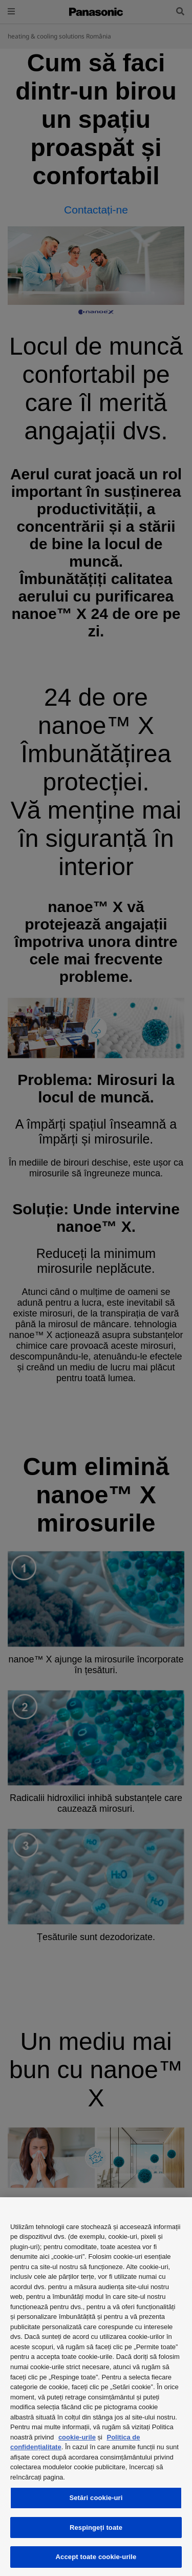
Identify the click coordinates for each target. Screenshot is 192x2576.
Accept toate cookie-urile (96, 2557)
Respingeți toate (96, 2527)
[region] (96, 2386)
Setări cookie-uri (95, 2498)
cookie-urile (77, 2437)
